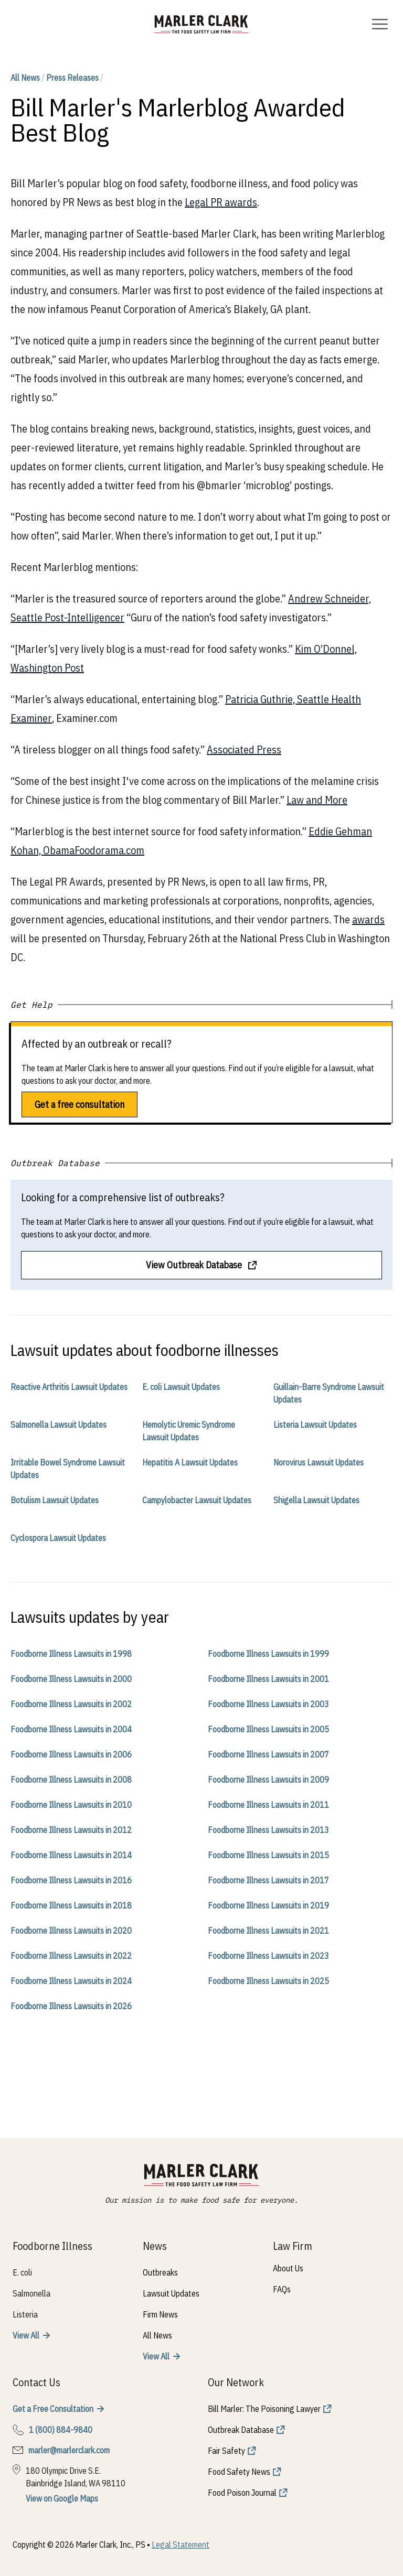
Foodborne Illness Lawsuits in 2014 (71, 1855)
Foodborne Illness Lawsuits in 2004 (71, 1729)
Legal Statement (180, 2544)
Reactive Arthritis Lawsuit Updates (69, 1387)
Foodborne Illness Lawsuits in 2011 (268, 1804)
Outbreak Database (241, 2429)
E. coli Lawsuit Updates (181, 1387)
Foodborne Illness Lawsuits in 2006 (71, 1754)
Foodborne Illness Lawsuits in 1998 (71, 1653)
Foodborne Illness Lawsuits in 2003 (268, 1704)
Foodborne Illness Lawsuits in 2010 (71, 1804)
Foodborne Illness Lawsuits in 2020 (71, 1930)
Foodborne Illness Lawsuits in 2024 (71, 1981)
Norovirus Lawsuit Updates (318, 1462)
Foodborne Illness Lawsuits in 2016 (71, 1880)
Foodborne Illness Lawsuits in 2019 (268, 1905)
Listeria (25, 2314)
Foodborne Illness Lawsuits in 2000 (71, 1679)
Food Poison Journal (242, 2492)
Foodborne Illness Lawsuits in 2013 (268, 1830)
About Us (288, 2268)
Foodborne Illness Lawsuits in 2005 (268, 1729)
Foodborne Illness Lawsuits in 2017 (268, 1880)
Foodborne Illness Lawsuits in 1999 (268, 1653)
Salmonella (31, 2293)
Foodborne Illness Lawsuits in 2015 (268, 1855)
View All (26, 2335)
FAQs (282, 2289)
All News (25, 77)
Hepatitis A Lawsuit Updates (190, 1462)
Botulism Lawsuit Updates (54, 1500)
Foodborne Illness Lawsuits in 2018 (71, 1905)
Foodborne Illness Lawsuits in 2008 (71, 1779)
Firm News (160, 2314)
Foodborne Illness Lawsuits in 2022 (71, 1955)
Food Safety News (239, 2471)
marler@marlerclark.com (69, 2450)
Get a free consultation (79, 1104)
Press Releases (72, 77)
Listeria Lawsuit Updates (315, 1424)
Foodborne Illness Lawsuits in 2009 (268, 1779)
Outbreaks (160, 2272)
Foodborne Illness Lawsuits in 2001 (268, 1679)
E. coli (22, 2272)
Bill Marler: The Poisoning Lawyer (264, 2408)
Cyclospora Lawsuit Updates (58, 1538)
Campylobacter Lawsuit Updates (196, 1500)
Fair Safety (226, 2450)
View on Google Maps (62, 2498)
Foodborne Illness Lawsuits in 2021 (268, 1930)
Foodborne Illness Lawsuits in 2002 (71, 1704)
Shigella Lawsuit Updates (316, 1500)
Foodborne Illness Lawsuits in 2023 (268, 1955)
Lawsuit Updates (171, 2293)
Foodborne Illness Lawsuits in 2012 (71, 1830)
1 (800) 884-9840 (60, 2429)
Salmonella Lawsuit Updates (58, 1424)
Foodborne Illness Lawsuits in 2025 (268, 1981)
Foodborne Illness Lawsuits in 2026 (71, 2006)
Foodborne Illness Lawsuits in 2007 (268, 1754)
